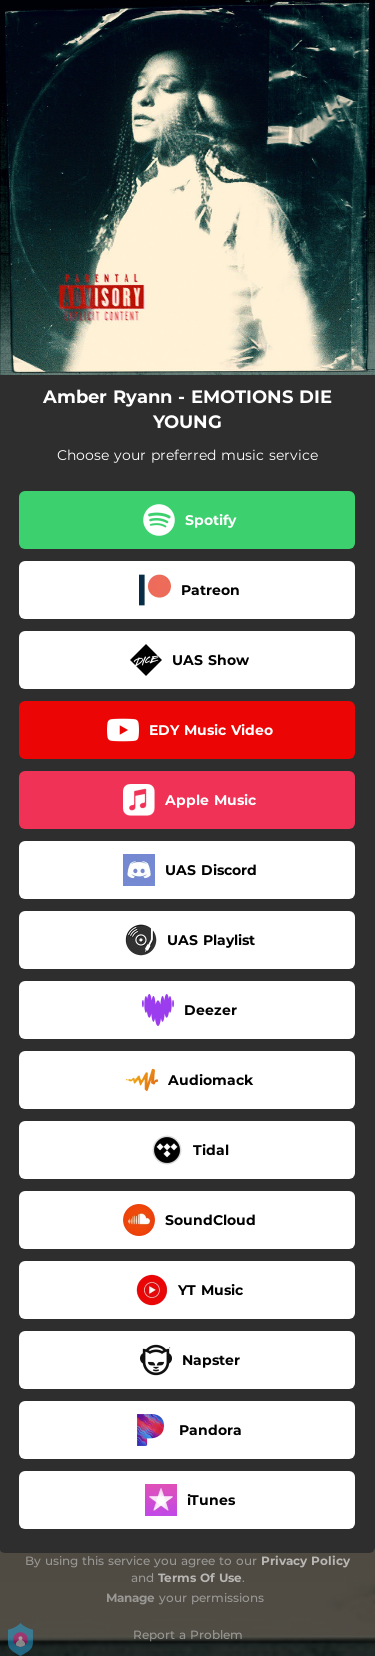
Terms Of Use (200, 1577)
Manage (130, 1597)
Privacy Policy (305, 1560)
